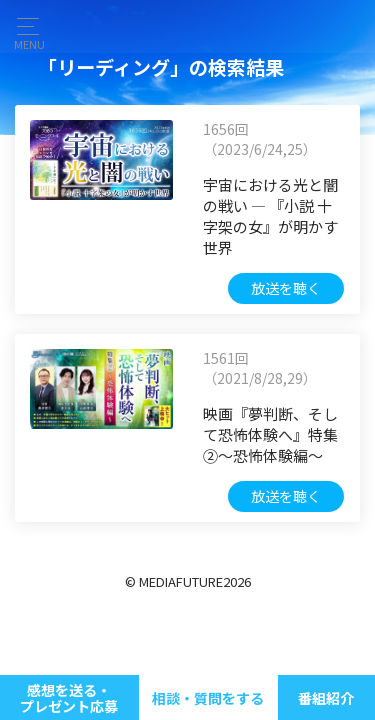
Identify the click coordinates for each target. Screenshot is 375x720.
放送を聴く (286, 288)
